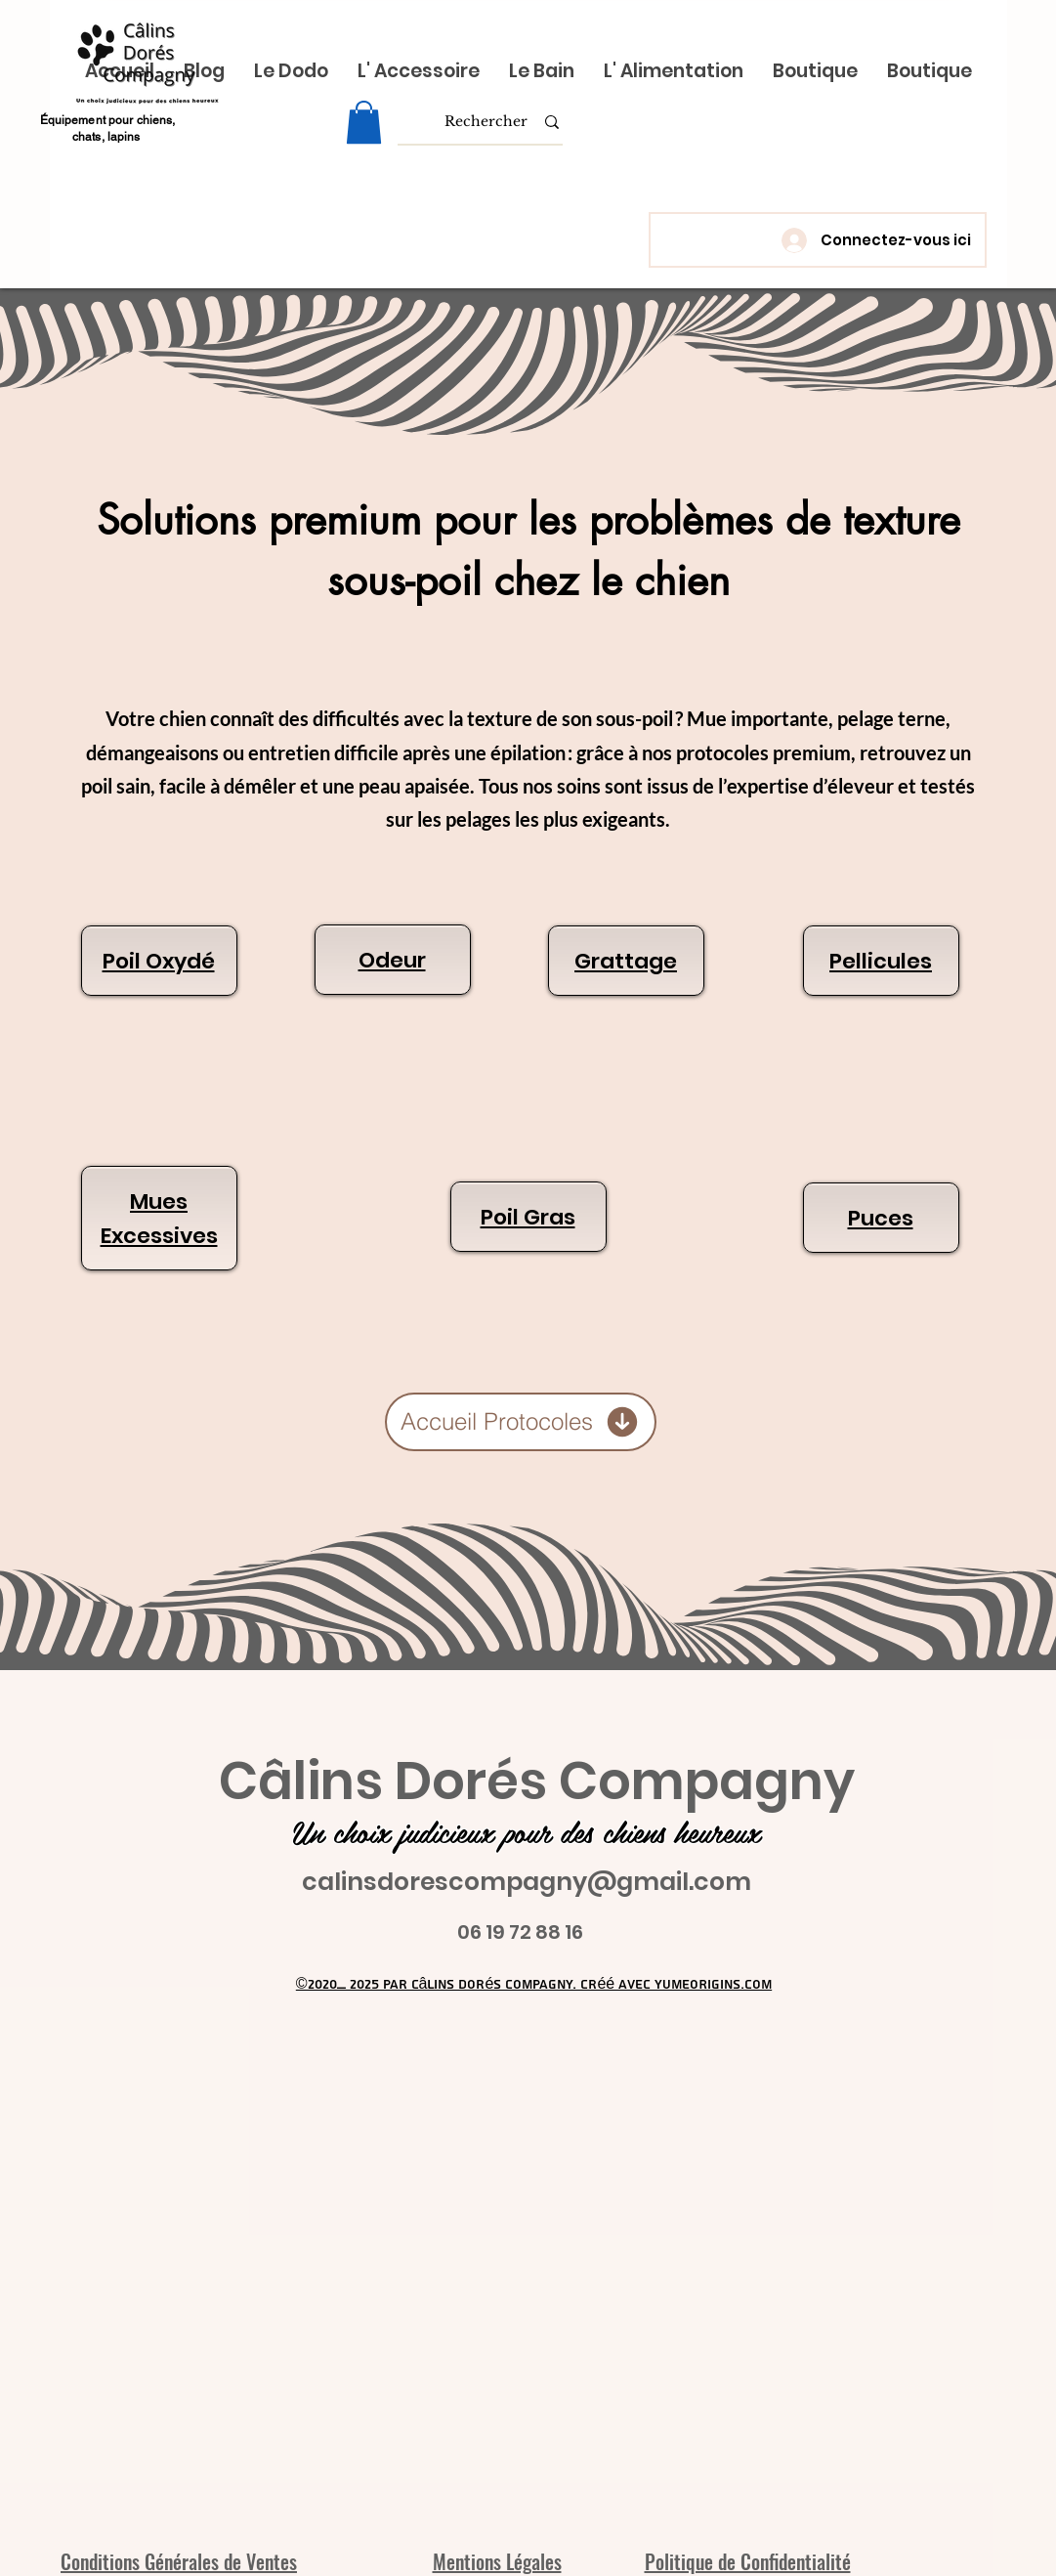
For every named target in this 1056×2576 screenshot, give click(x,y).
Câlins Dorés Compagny (537, 1781)
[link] (364, 122)
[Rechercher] (486, 122)
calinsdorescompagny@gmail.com (526, 1882)
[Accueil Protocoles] (520, 1422)
